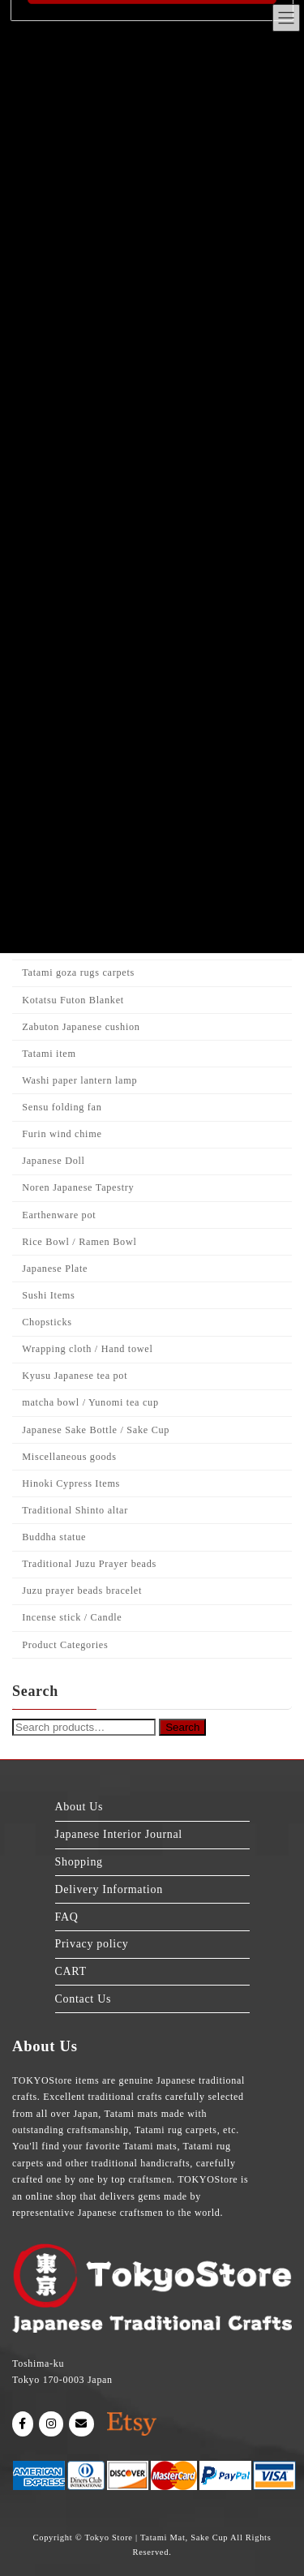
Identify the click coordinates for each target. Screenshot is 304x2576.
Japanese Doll (53, 1160)
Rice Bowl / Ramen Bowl (79, 1241)
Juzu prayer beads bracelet (82, 1590)
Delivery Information (109, 1889)
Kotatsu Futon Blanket (73, 1000)
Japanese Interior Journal (118, 1834)
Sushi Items (48, 1295)
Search (182, 1728)
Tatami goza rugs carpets (78, 972)
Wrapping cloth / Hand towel (87, 1349)
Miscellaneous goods (69, 1456)
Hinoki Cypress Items (71, 1483)
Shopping (79, 1862)
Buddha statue (54, 1537)
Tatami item (48, 1053)
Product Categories (65, 1645)
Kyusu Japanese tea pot (74, 1375)
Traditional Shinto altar (75, 1510)
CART (71, 1971)
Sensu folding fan (61, 1107)
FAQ (67, 1916)
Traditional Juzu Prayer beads (89, 1563)
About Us (79, 1807)
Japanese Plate (55, 1268)
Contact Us (83, 1998)
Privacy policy (92, 1944)
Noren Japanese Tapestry (78, 1187)
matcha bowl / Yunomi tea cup (90, 1402)
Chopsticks (46, 1322)
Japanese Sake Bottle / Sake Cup (95, 1430)
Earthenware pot (59, 1215)
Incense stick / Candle (72, 1617)
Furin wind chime (61, 1134)
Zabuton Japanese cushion (80, 1027)
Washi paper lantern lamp (79, 1080)
